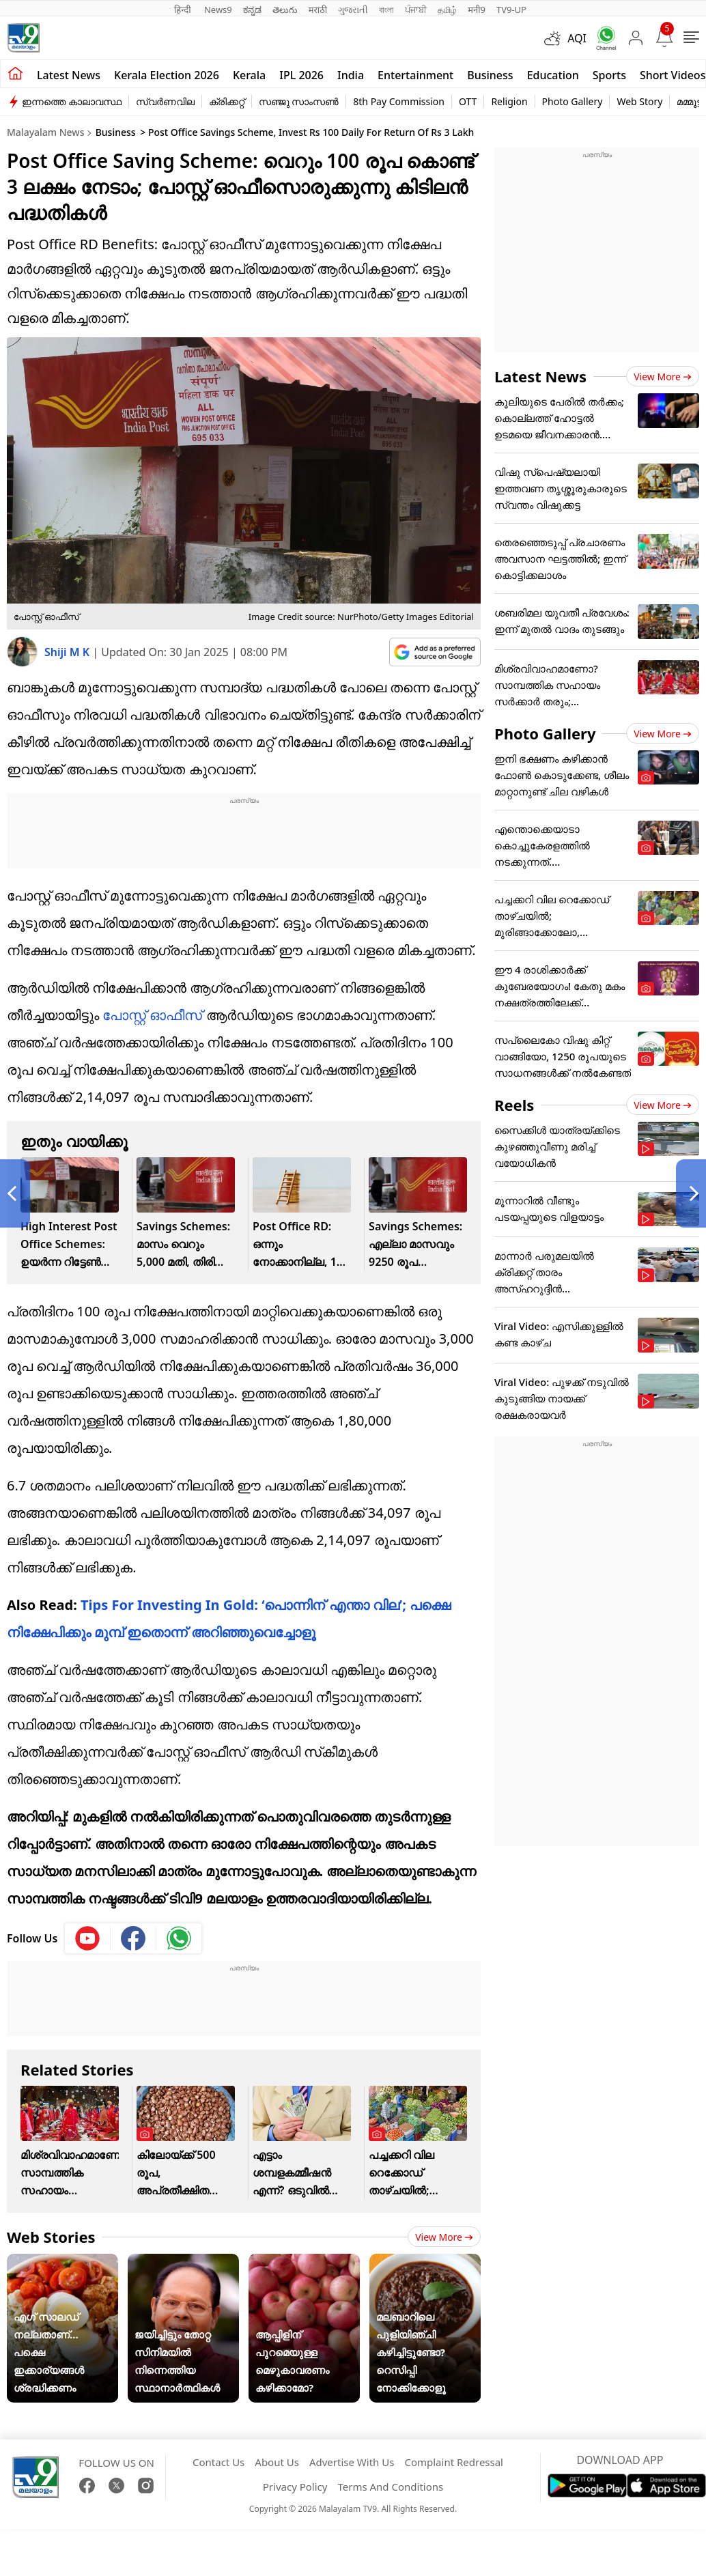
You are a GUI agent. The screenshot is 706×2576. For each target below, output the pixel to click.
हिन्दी (183, 9)
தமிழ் (447, 9)
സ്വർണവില (165, 101)
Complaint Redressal (453, 2462)
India (350, 75)
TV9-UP (511, 9)
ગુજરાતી (353, 9)
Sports (609, 75)
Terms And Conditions (390, 2486)
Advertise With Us (351, 2462)
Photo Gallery (572, 101)
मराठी (318, 9)
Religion (509, 101)
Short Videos (672, 75)
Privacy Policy (295, 2486)
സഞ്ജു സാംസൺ (299, 101)
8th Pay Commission (398, 101)
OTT (468, 101)
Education (553, 75)
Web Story (639, 101)
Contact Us (218, 2462)
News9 (218, 9)
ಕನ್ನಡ (252, 9)
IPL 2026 (301, 75)
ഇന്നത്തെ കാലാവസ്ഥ (72, 101)
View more (444, 2237)
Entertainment (415, 75)
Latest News (540, 376)
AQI (577, 38)
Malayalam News (45, 132)
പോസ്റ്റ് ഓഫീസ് (152, 1015)
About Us (277, 2462)
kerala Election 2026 (166, 75)
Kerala (249, 75)
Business (490, 75)
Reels (514, 1104)
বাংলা (386, 9)
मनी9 (476, 9)
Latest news (68, 75)
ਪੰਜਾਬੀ (416, 9)
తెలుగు (285, 9)
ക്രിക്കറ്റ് (226, 101)
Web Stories (51, 2236)
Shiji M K (68, 652)
